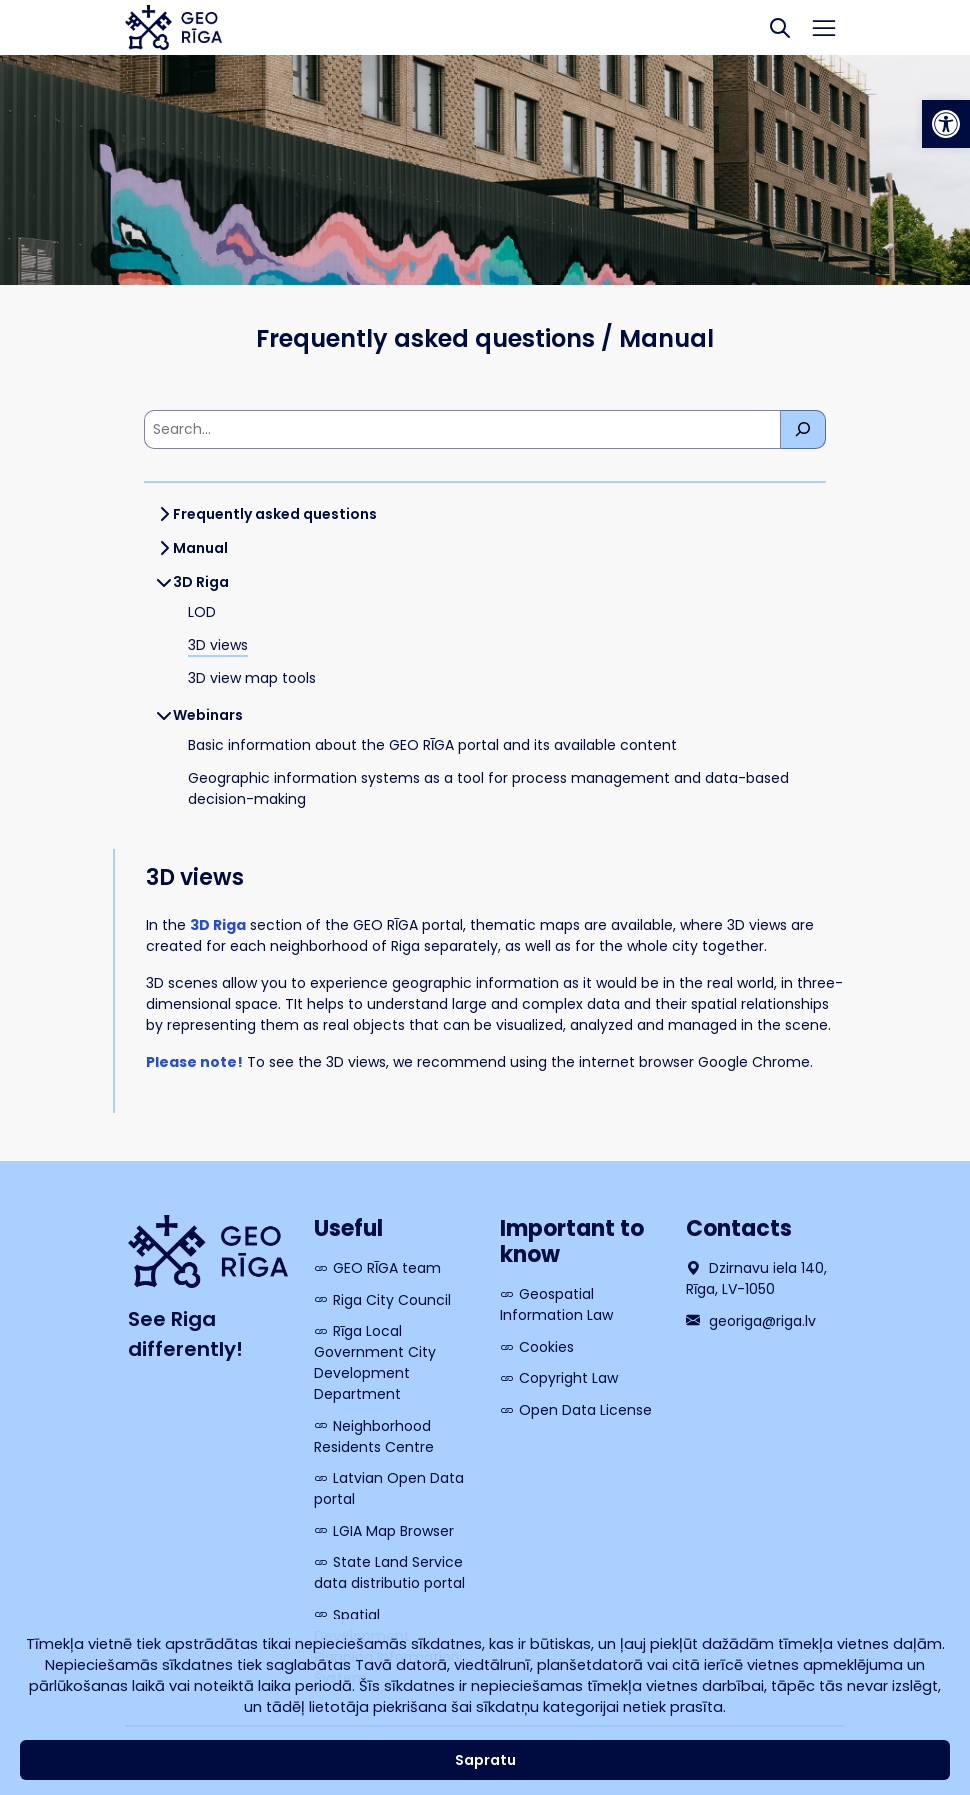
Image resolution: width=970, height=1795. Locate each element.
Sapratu (485, 1760)
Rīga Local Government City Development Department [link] (375, 1362)
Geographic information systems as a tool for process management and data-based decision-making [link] (488, 788)
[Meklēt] (803, 429)
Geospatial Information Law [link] (556, 1304)
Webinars (208, 715)
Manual (200, 548)
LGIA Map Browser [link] (393, 1531)
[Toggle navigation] (824, 28)
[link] (946, 124)
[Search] (780, 27)
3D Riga (201, 582)
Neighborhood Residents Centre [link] (374, 1436)
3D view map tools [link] (252, 678)
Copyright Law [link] (568, 1378)
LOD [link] (202, 612)
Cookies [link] (546, 1347)
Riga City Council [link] (392, 1300)
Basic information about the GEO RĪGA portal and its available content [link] (432, 745)
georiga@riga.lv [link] (751, 1321)
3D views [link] (218, 645)
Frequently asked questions (275, 514)
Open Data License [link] (585, 1410)
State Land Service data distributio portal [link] (389, 1572)
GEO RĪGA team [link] (387, 1268)
